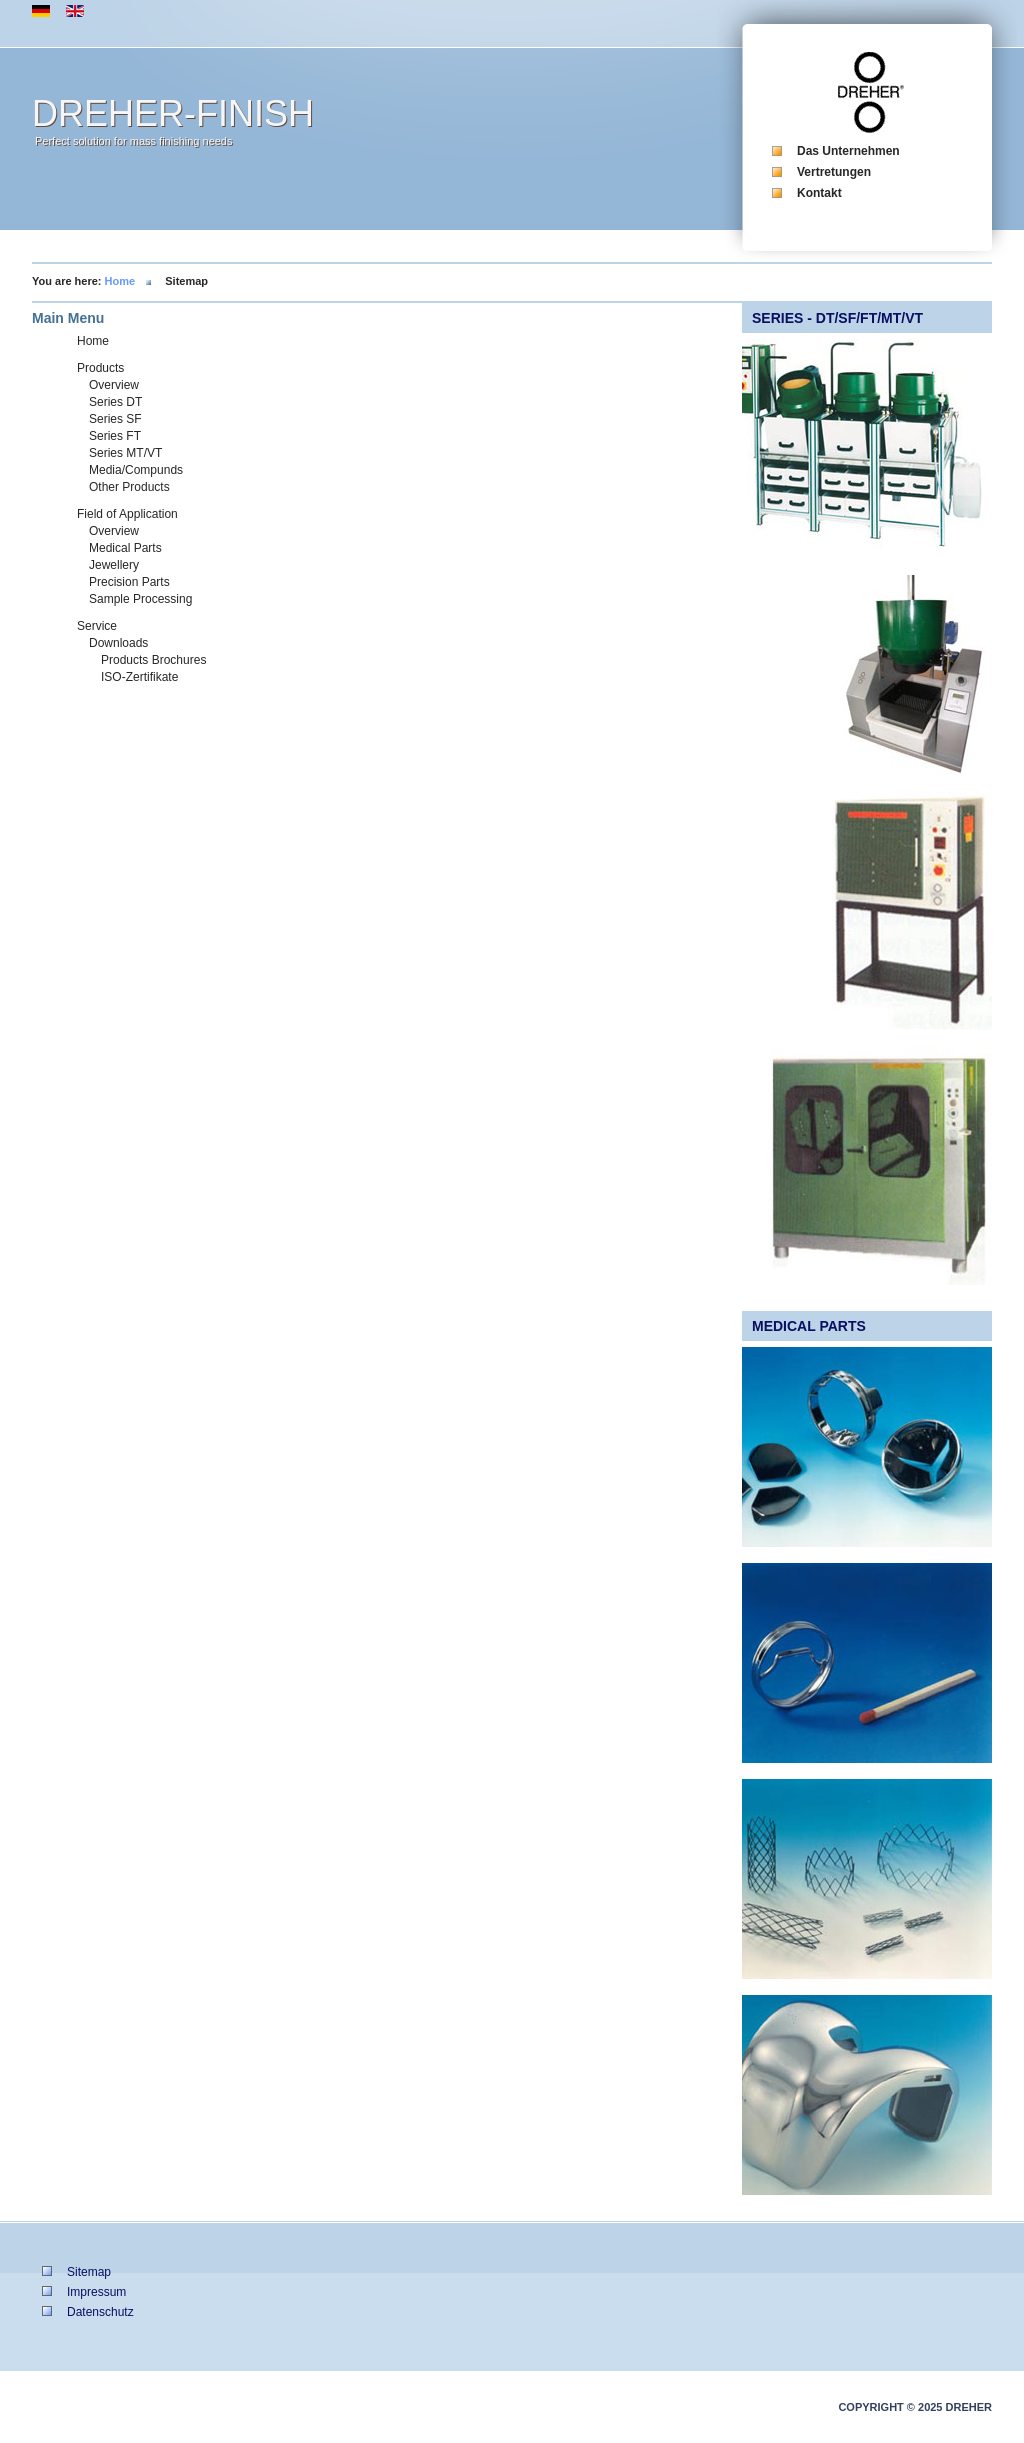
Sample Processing (140, 599)
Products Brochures (153, 660)
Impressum (96, 2292)
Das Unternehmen (848, 151)
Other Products (129, 487)
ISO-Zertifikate (139, 677)
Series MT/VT (125, 453)
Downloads (118, 643)
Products (100, 368)
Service (97, 626)
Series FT (115, 436)
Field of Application (127, 514)
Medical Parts (125, 548)
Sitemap (89, 2272)
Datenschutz (100, 2312)
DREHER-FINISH (173, 113)
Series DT (115, 402)
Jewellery (114, 565)
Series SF (115, 419)
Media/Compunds (136, 470)
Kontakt (819, 193)
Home (120, 281)
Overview (114, 385)
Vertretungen (834, 172)
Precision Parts (129, 582)
